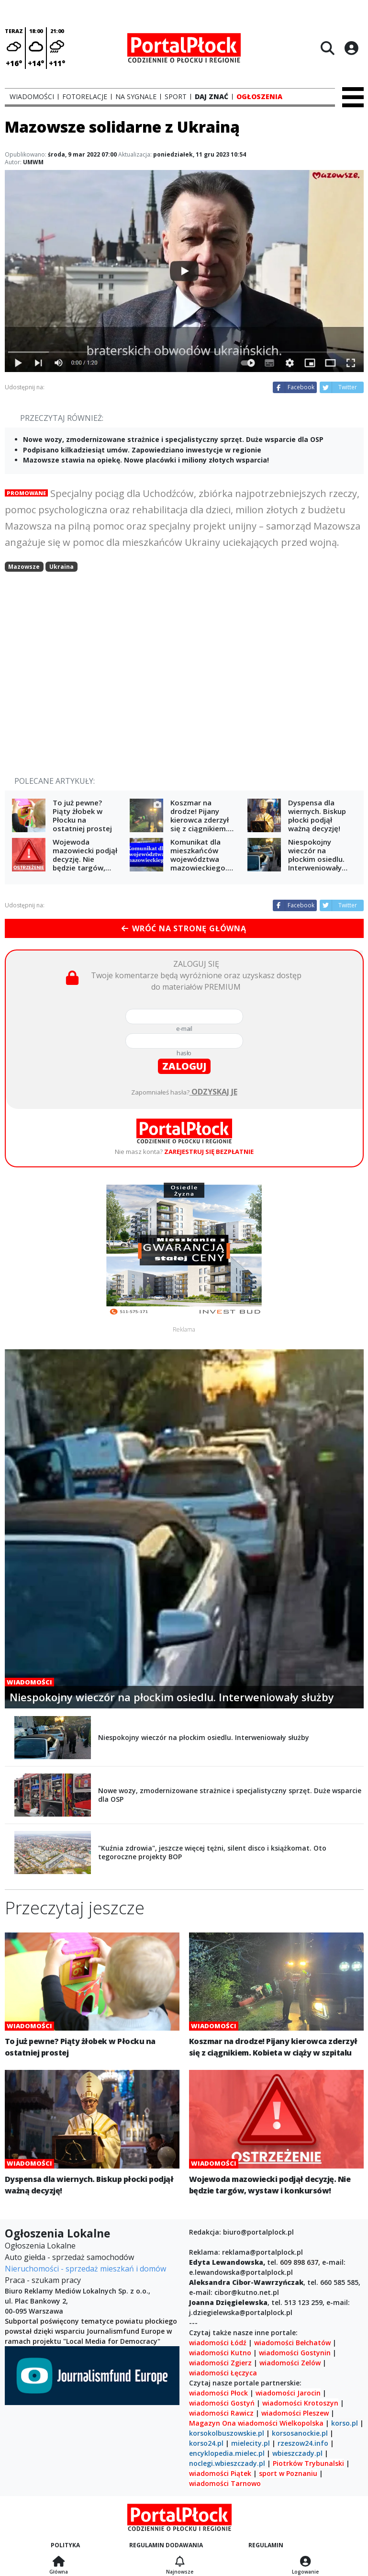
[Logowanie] (305, 2562)
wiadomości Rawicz (221, 2413)
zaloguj (184, 1066)
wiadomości (258, 2423)
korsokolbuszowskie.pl (226, 2433)
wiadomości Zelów (290, 2362)
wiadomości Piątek (220, 2473)
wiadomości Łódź (217, 2342)
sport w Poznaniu (288, 2473)
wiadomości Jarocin (288, 2392)
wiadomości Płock (218, 2392)
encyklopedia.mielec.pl (227, 2453)
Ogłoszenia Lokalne (40, 2245)
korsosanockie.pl (300, 2433)
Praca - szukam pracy (43, 2280)
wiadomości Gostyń (222, 2402)
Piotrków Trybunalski (308, 2463)
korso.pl (344, 2423)
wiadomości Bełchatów (292, 2342)
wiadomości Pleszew (295, 2413)
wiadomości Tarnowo (225, 2483)
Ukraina (61, 567)
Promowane (26, 493)
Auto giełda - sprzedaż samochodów (69, 2257)
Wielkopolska (301, 2423)
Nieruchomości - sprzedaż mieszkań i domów (85, 2268)
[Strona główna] (58, 2562)
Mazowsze (24, 567)
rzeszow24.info (303, 2443)
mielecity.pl (250, 2443)
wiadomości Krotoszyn (300, 2402)
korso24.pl (206, 2443)
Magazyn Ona (212, 2423)
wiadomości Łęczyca (223, 2372)
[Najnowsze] (179, 2562)
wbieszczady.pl (297, 2453)
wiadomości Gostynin (295, 2352)
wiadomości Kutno (220, 2352)
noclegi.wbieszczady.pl (227, 2463)
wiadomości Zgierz (220, 2362)
